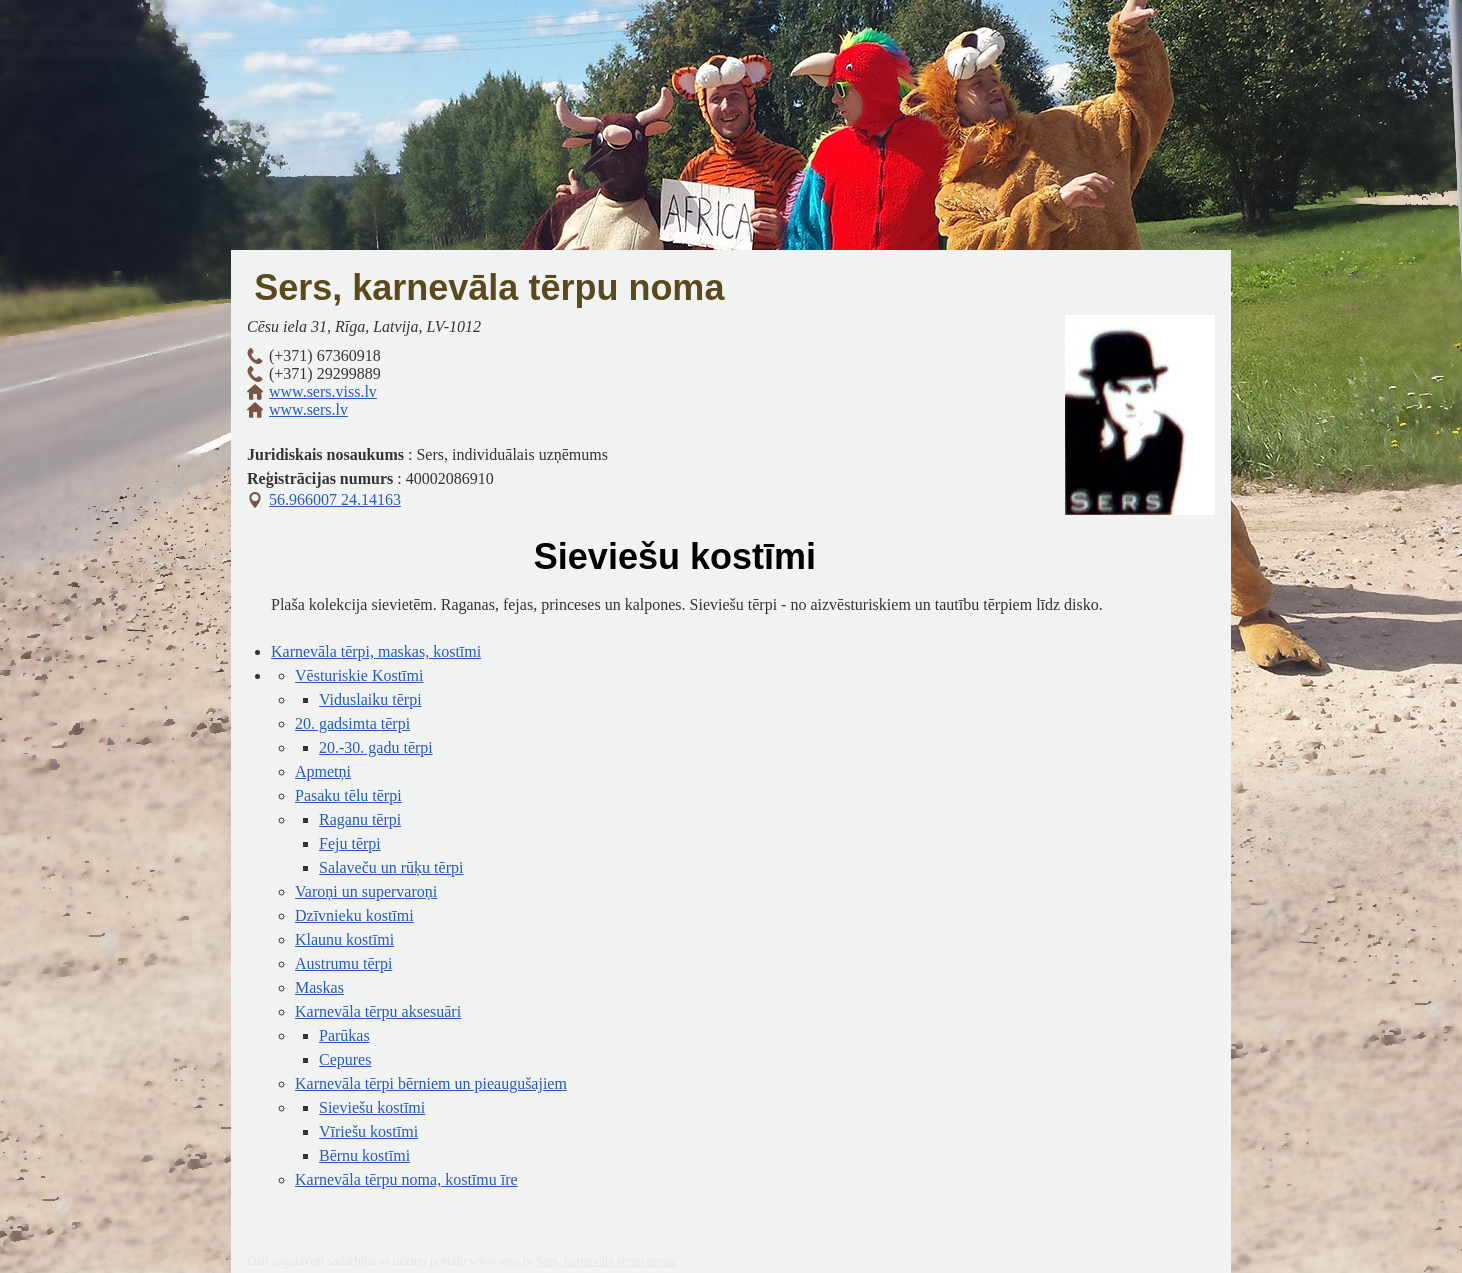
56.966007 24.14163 (335, 499)
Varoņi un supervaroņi (366, 891)
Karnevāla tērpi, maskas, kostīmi (376, 651)
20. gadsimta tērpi (352, 723)
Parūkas (344, 1035)
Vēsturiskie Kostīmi (359, 675)
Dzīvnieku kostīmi (354, 915)
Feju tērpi (350, 843)
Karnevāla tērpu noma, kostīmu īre (406, 1179)
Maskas (319, 987)
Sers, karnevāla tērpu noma (489, 287)
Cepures (345, 1059)
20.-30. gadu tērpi (376, 747)
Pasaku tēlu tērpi (348, 795)
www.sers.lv (308, 409)
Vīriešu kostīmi (368, 1131)
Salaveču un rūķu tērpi (391, 867)
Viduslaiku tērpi (370, 699)
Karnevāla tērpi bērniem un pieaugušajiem (431, 1083)
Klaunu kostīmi (344, 939)
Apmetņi (323, 771)
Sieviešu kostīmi (372, 1107)
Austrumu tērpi (343, 963)
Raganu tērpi (360, 819)
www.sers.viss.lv (323, 391)
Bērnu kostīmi (364, 1155)
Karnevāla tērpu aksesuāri (378, 1011)
